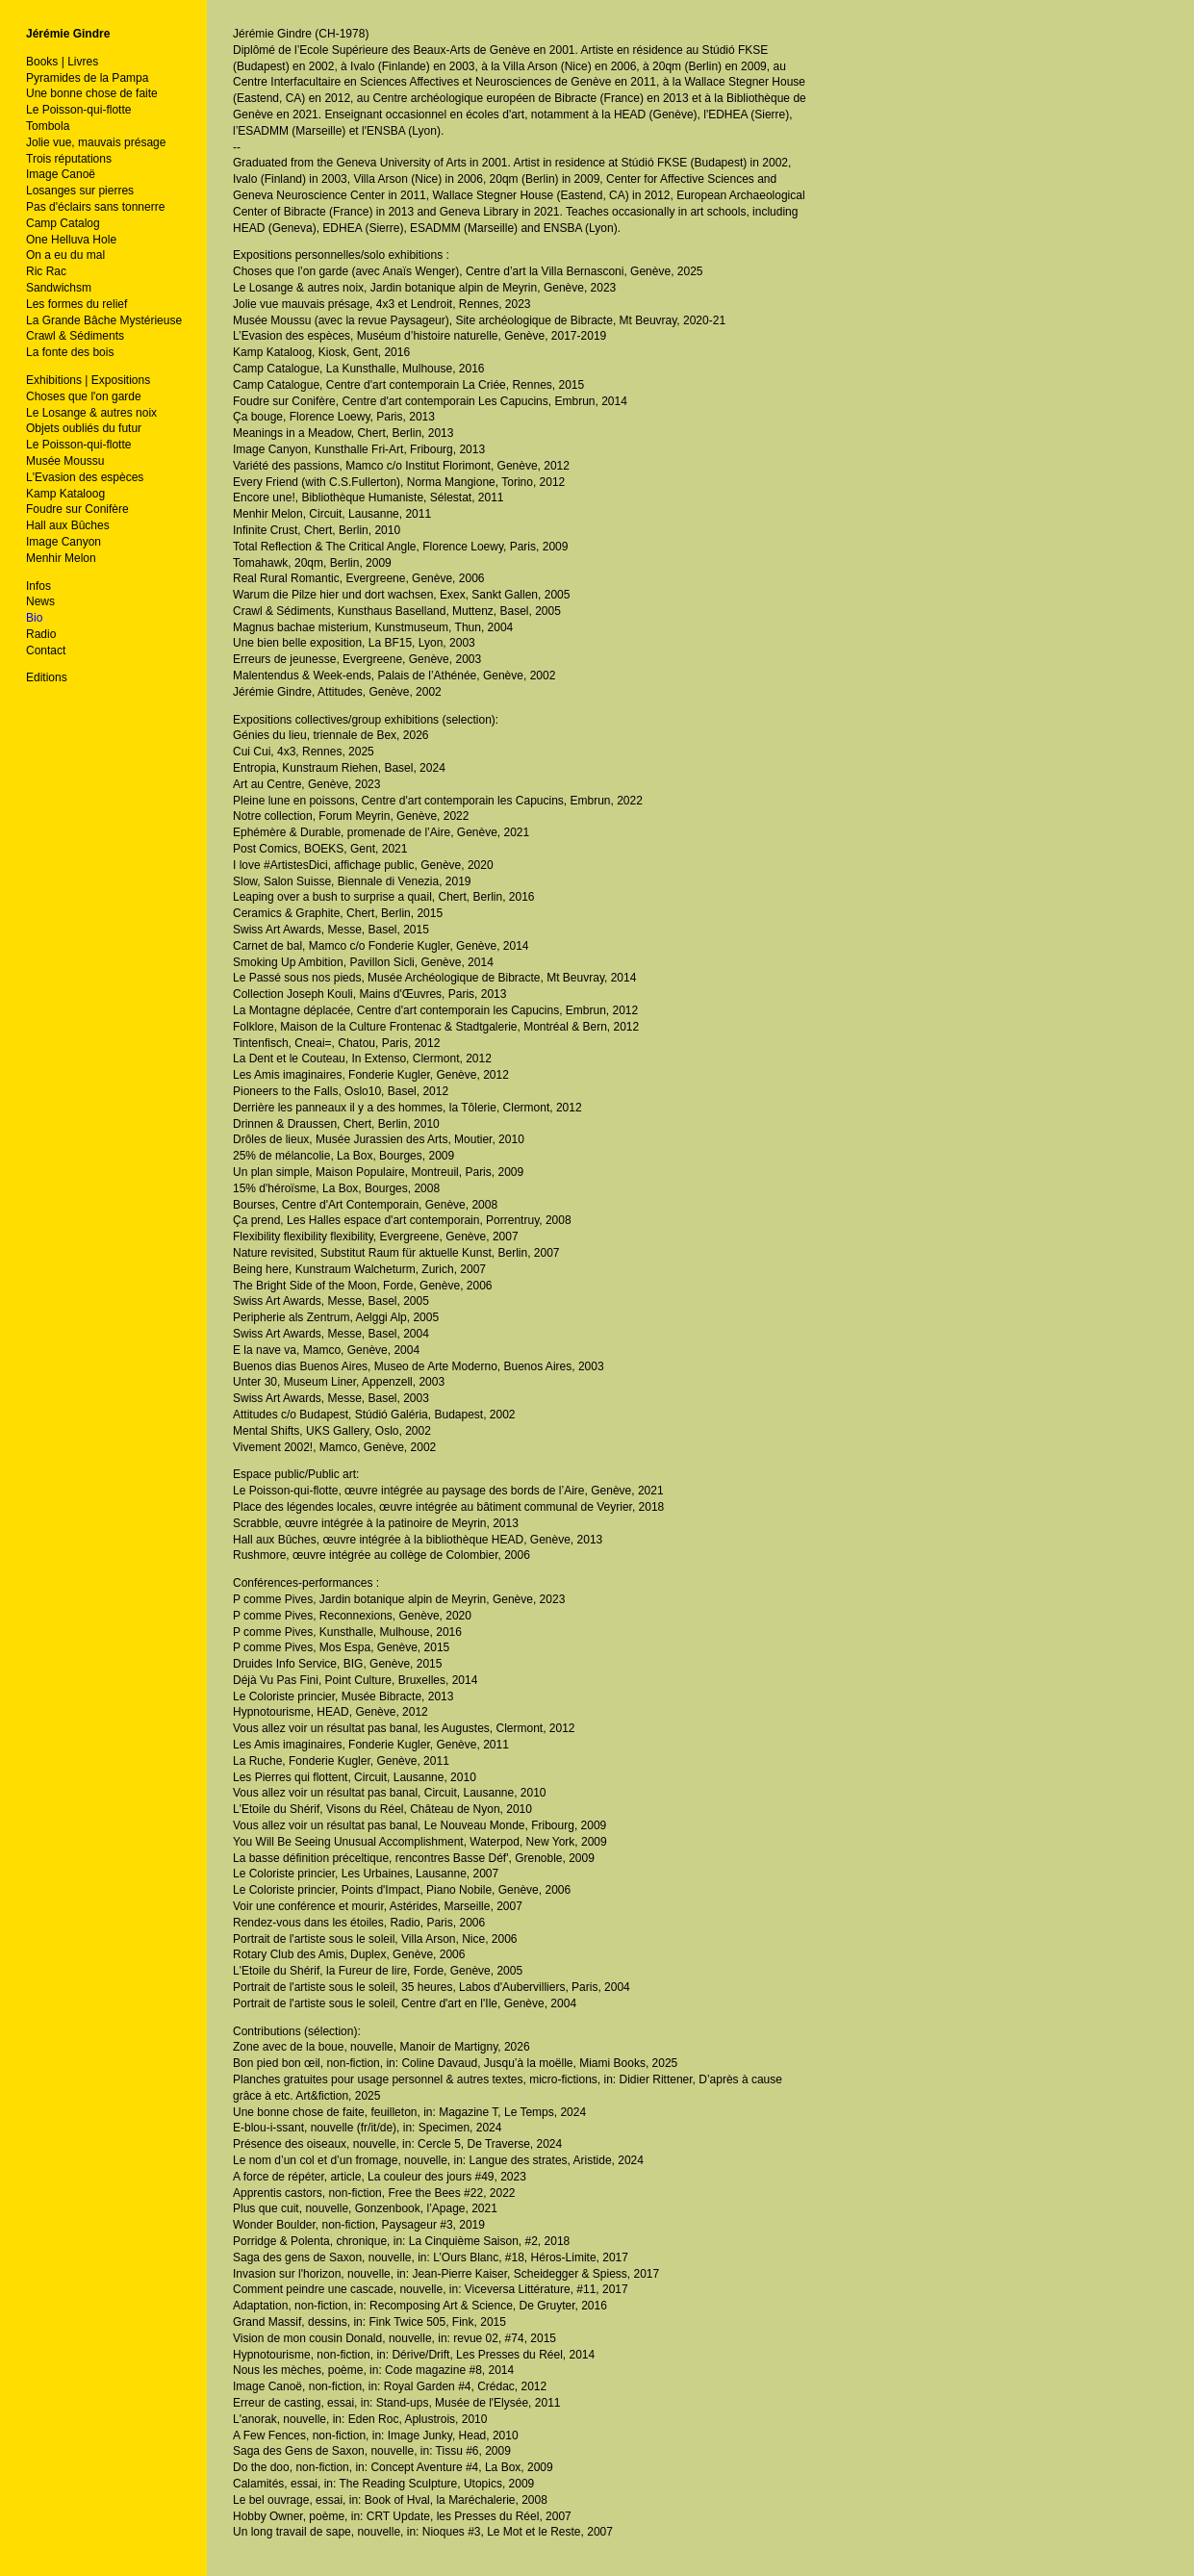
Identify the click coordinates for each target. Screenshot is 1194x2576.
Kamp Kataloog (65, 493)
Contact (45, 650)
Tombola (47, 126)
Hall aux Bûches (68, 525)
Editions (46, 677)
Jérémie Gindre (68, 33)
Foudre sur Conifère (77, 509)
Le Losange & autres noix (91, 413)
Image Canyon (63, 541)
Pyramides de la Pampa (87, 78)
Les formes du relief (76, 304)
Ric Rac (46, 271)
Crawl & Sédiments (75, 336)
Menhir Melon (61, 558)
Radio (41, 634)
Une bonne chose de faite (92, 93)
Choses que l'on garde (83, 396)
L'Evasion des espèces (84, 477)
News (40, 601)
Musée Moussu (65, 461)
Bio (34, 618)
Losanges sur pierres (80, 190)
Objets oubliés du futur (83, 428)
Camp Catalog (63, 223)
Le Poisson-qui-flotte (78, 109)
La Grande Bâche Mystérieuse (104, 320)
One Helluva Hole (71, 239)
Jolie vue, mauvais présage (95, 142)
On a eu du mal (65, 255)
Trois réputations (69, 159)
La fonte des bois (70, 352)
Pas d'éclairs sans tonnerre (95, 207)
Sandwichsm (58, 287)
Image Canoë (60, 174)
